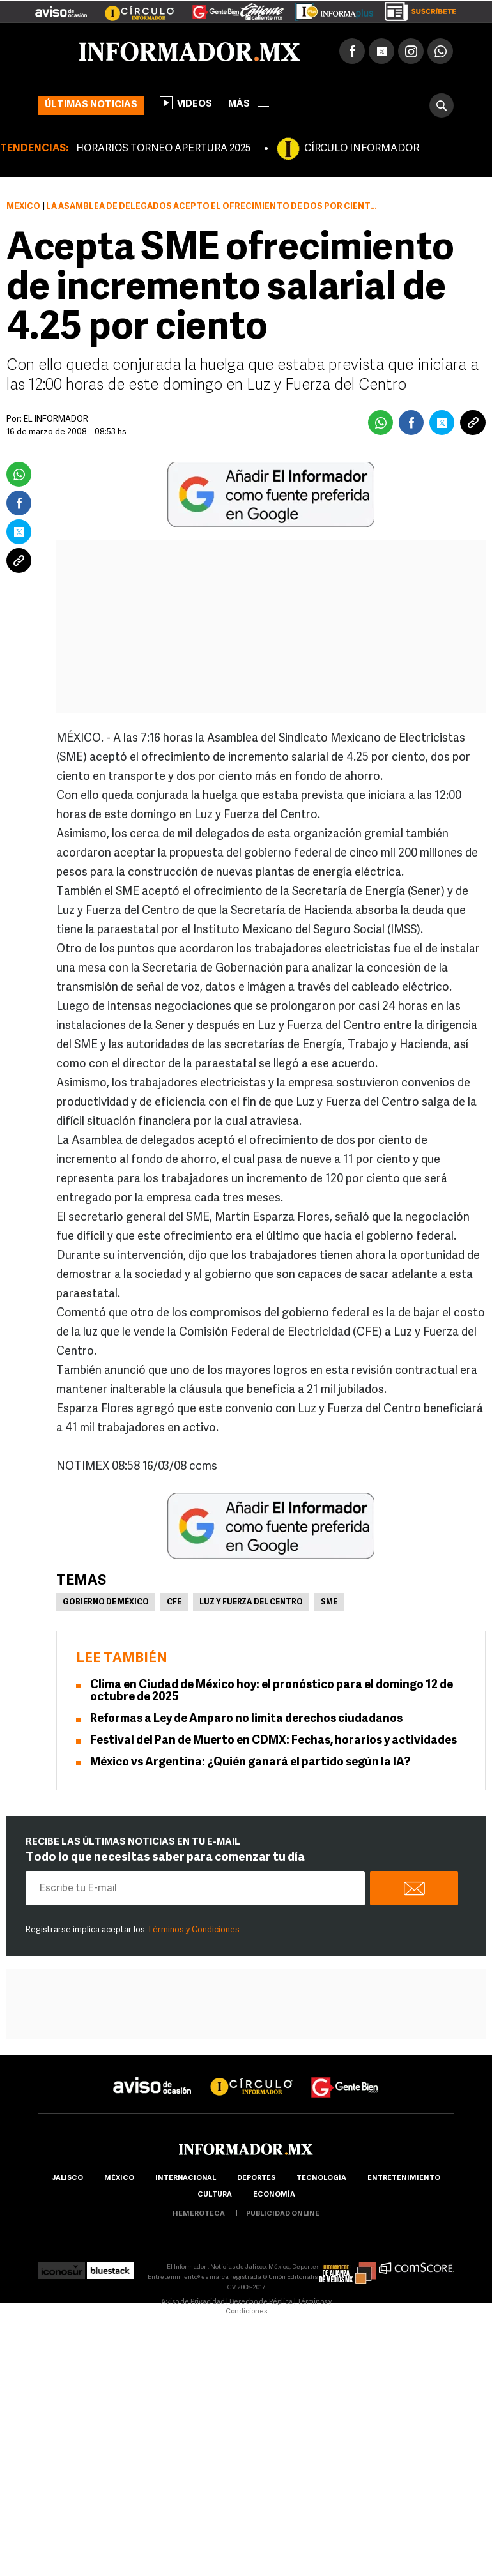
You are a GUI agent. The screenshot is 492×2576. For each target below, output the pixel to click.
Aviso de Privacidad (193, 2302)
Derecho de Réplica (261, 2302)
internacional (185, 2178)
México (23, 206)
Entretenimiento (403, 2178)
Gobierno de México (106, 1602)
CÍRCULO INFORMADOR (361, 149)
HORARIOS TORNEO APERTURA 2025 (163, 149)
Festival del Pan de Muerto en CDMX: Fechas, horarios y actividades (273, 1741)
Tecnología (321, 2178)
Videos (186, 102)
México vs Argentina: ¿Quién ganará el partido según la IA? (250, 1763)
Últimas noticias (91, 105)
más (248, 104)
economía (274, 2195)
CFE (174, 1602)
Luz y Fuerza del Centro (251, 1602)
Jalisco (67, 2178)
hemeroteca (199, 2214)
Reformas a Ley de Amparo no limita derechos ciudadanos (246, 1719)
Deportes (256, 2178)
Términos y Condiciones (193, 1930)
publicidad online (282, 2214)
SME (329, 1602)
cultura (214, 2195)
